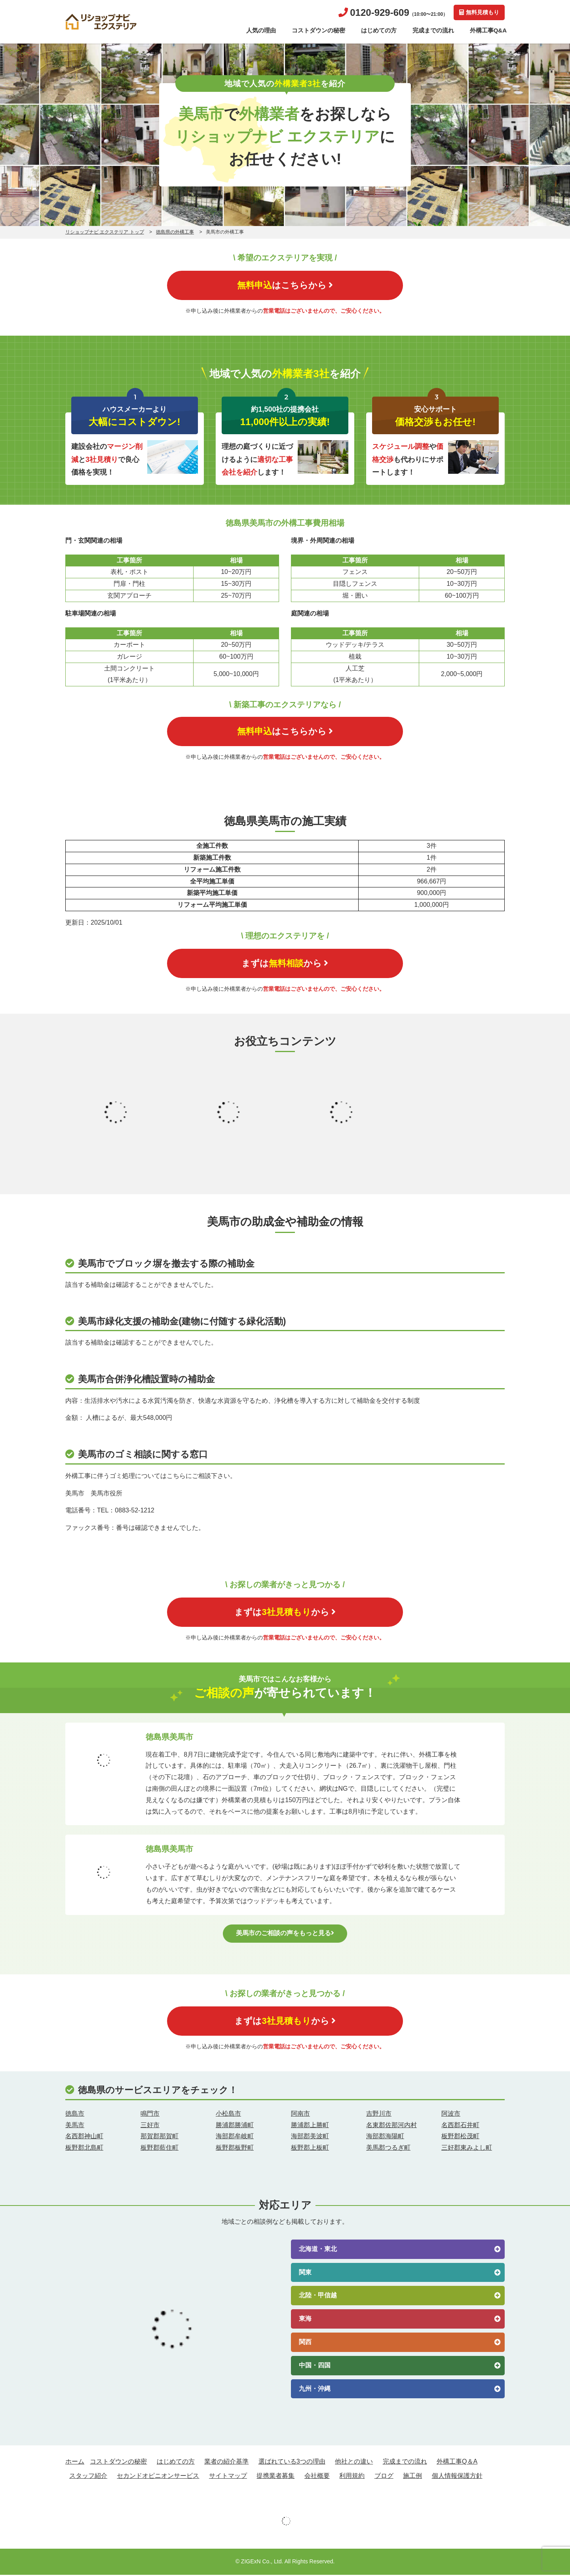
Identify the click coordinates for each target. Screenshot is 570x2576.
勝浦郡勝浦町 (235, 2126)
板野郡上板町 (310, 2149)
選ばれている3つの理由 (291, 2463)
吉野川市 (378, 2115)
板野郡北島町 (84, 2149)
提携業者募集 (275, 2476)
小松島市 (228, 2115)
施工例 (412, 2476)
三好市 (150, 2126)
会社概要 (317, 2476)
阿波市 (450, 2115)
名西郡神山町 (84, 2137)
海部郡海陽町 (385, 2137)
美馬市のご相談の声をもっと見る (285, 1934)
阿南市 (300, 2115)
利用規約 (352, 2476)
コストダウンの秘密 (318, 30)
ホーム (74, 2463)
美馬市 (74, 2126)
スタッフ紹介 (88, 2476)
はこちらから (285, 285)
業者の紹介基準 (226, 2463)
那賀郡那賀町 (160, 2137)
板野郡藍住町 (160, 2149)
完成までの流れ (433, 30)
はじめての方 (379, 30)
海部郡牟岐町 (235, 2137)
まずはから (285, 964)
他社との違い (354, 2463)
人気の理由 (261, 30)
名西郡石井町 (460, 2126)
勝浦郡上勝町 (310, 2126)
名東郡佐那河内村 (391, 2126)
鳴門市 (150, 2115)
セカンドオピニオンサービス (158, 2476)
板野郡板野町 (235, 2149)
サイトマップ (228, 2476)
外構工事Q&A (488, 30)
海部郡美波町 (310, 2137)
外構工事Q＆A (457, 2463)
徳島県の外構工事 (175, 232)
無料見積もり (479, 12)
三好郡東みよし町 (466, 2149)
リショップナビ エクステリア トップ (104, 232)
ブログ (383, 2476)
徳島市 (74, 2115)
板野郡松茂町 (460, 2137)
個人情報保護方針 (457, 2476)
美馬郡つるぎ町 (388, 2149)
